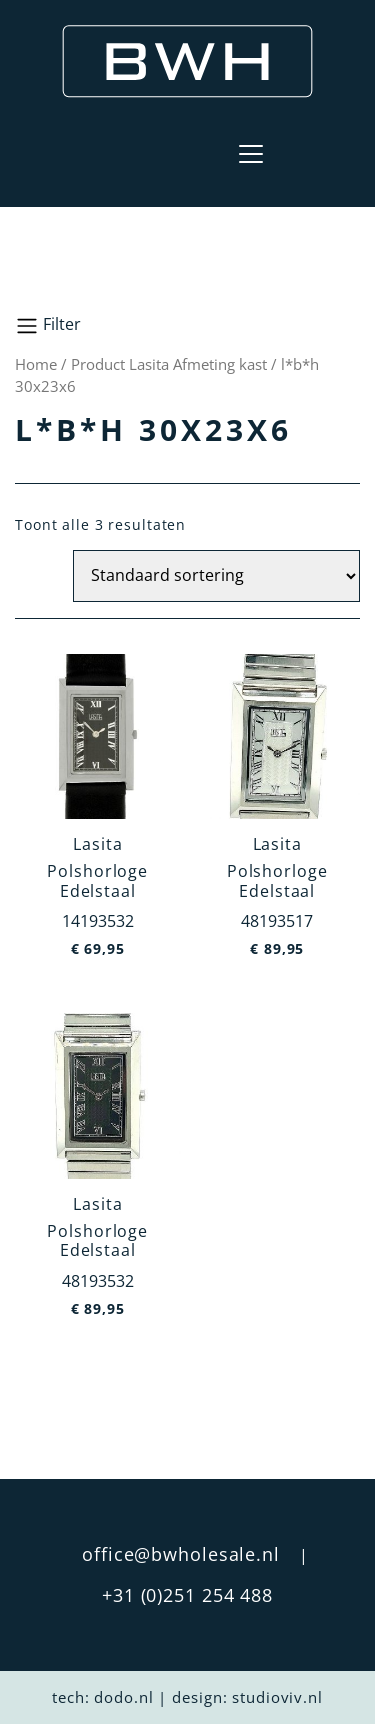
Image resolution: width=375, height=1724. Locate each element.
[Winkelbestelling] (216, 576)
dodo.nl (123, 1697)
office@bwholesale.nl (181, 1554)
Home (36, 364)
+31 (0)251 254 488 (187, 1595)
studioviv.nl (277, 1697)
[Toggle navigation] (251, 154)
